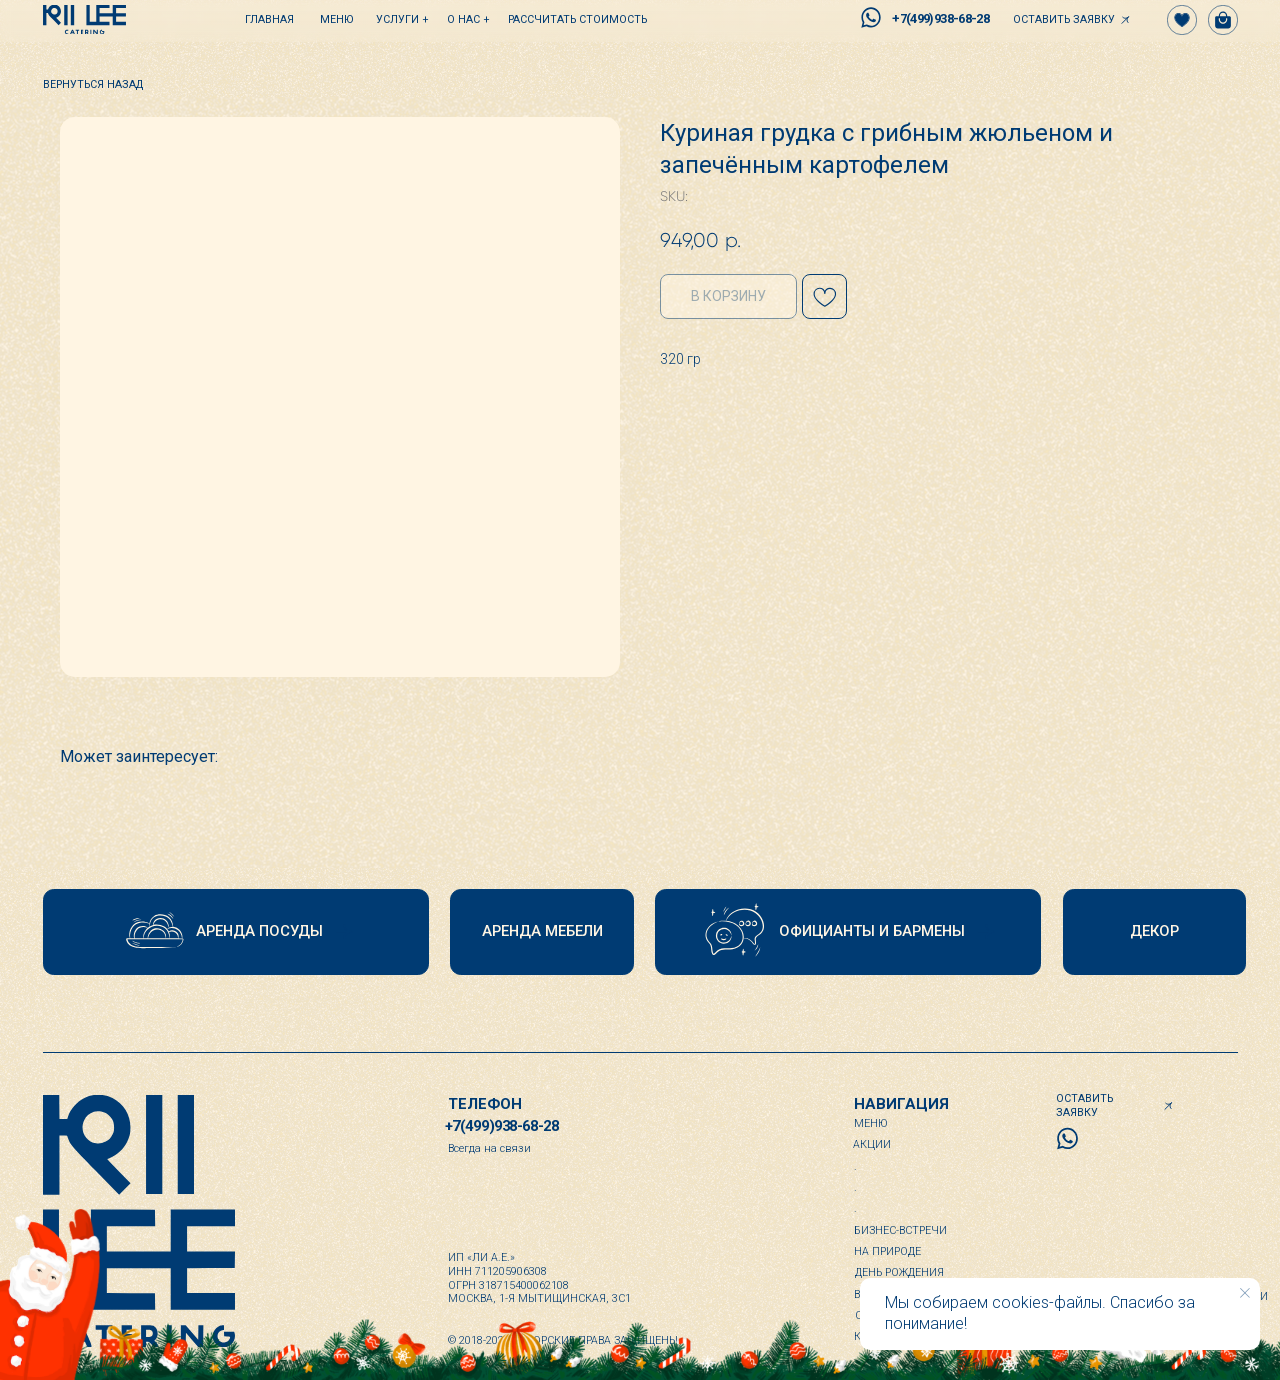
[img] (84, 19)
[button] (1070, 20)
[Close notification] (1245, 1293)
